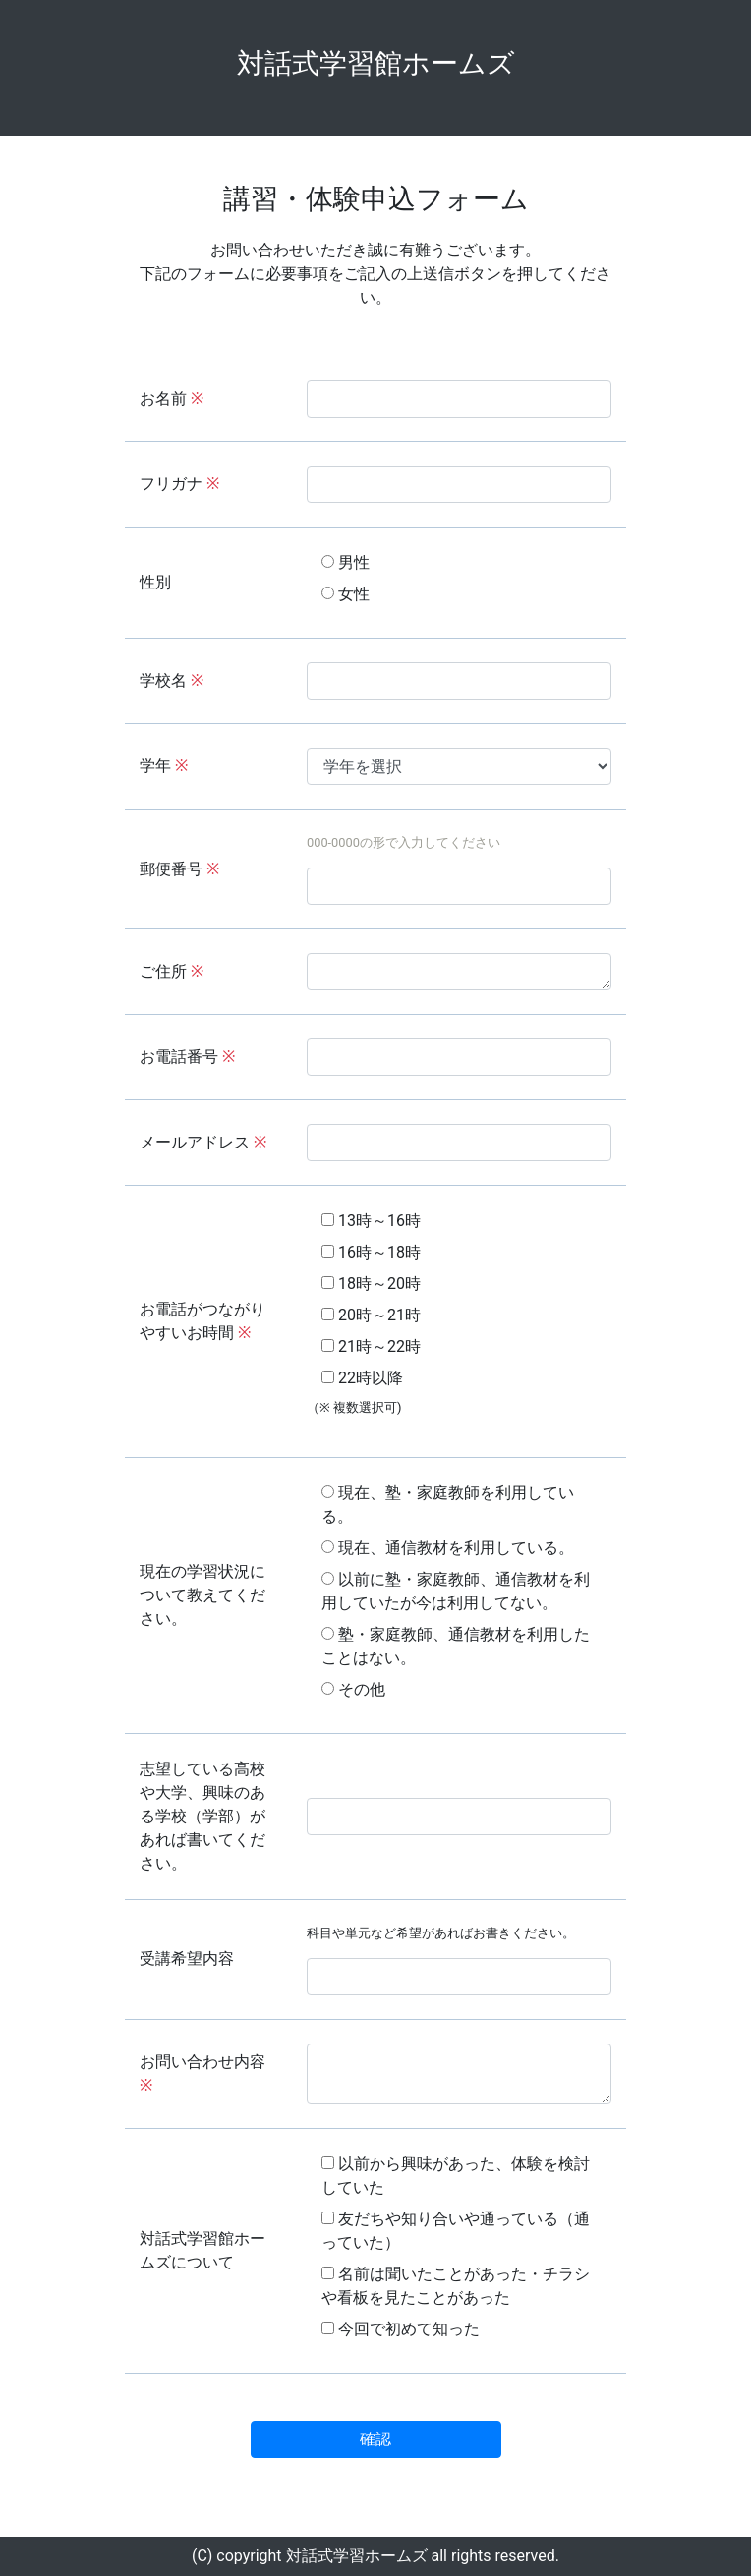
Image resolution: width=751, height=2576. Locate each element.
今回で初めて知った (400, 2329)
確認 (375, 2439)
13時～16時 (371, 1220)
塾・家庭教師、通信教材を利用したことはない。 (455, 1646)
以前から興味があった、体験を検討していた (455, 2176)
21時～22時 (371, 1346)
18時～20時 (371, 1283)
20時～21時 (371, 1315)
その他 (353, 1689)
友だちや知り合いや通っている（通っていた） (455, 2231)
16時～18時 (371, 1252)
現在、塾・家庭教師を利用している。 (447, 1505)
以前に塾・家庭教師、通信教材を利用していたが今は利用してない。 (455, 1591)
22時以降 (362, 1378)
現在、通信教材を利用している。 (447, 1548)
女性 (345, 594)
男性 (345, 562)
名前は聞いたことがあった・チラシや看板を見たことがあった (455, 2286)
